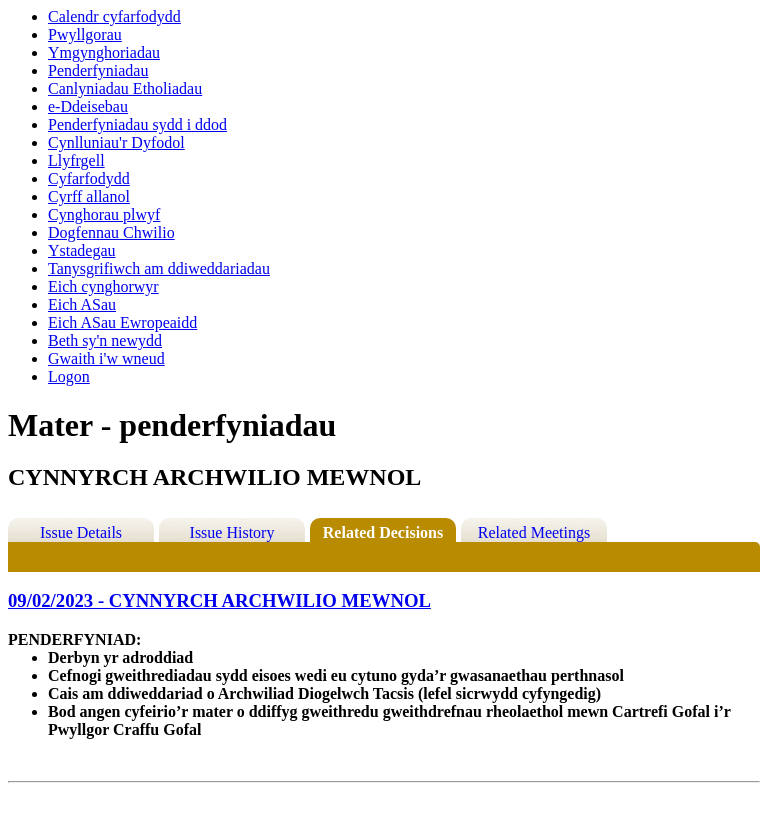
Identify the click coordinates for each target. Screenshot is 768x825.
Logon (69, 376)
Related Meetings (534, 532)
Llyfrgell (76, 160)
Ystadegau (82, 250)
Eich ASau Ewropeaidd (122, 322)
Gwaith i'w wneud (106, 358)
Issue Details (81, 532)
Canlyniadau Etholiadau (125, 88)
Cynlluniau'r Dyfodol (116, 142)
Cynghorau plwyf (104, 214)
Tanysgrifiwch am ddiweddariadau (159, 268)
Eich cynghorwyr (103, 286)
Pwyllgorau (85, 34)
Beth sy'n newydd (105, 340)
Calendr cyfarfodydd (114, 16)
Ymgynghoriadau (104, 52)
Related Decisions (383, 532)
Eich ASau (82, 304)
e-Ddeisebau (88, 106)
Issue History (232, 532)
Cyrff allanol (89, 196)
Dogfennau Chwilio (111, 232)
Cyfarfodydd (89, 178)
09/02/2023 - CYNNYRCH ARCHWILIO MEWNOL (219, 600)
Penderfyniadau (98, 70)
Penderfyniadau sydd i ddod (137, 124)
